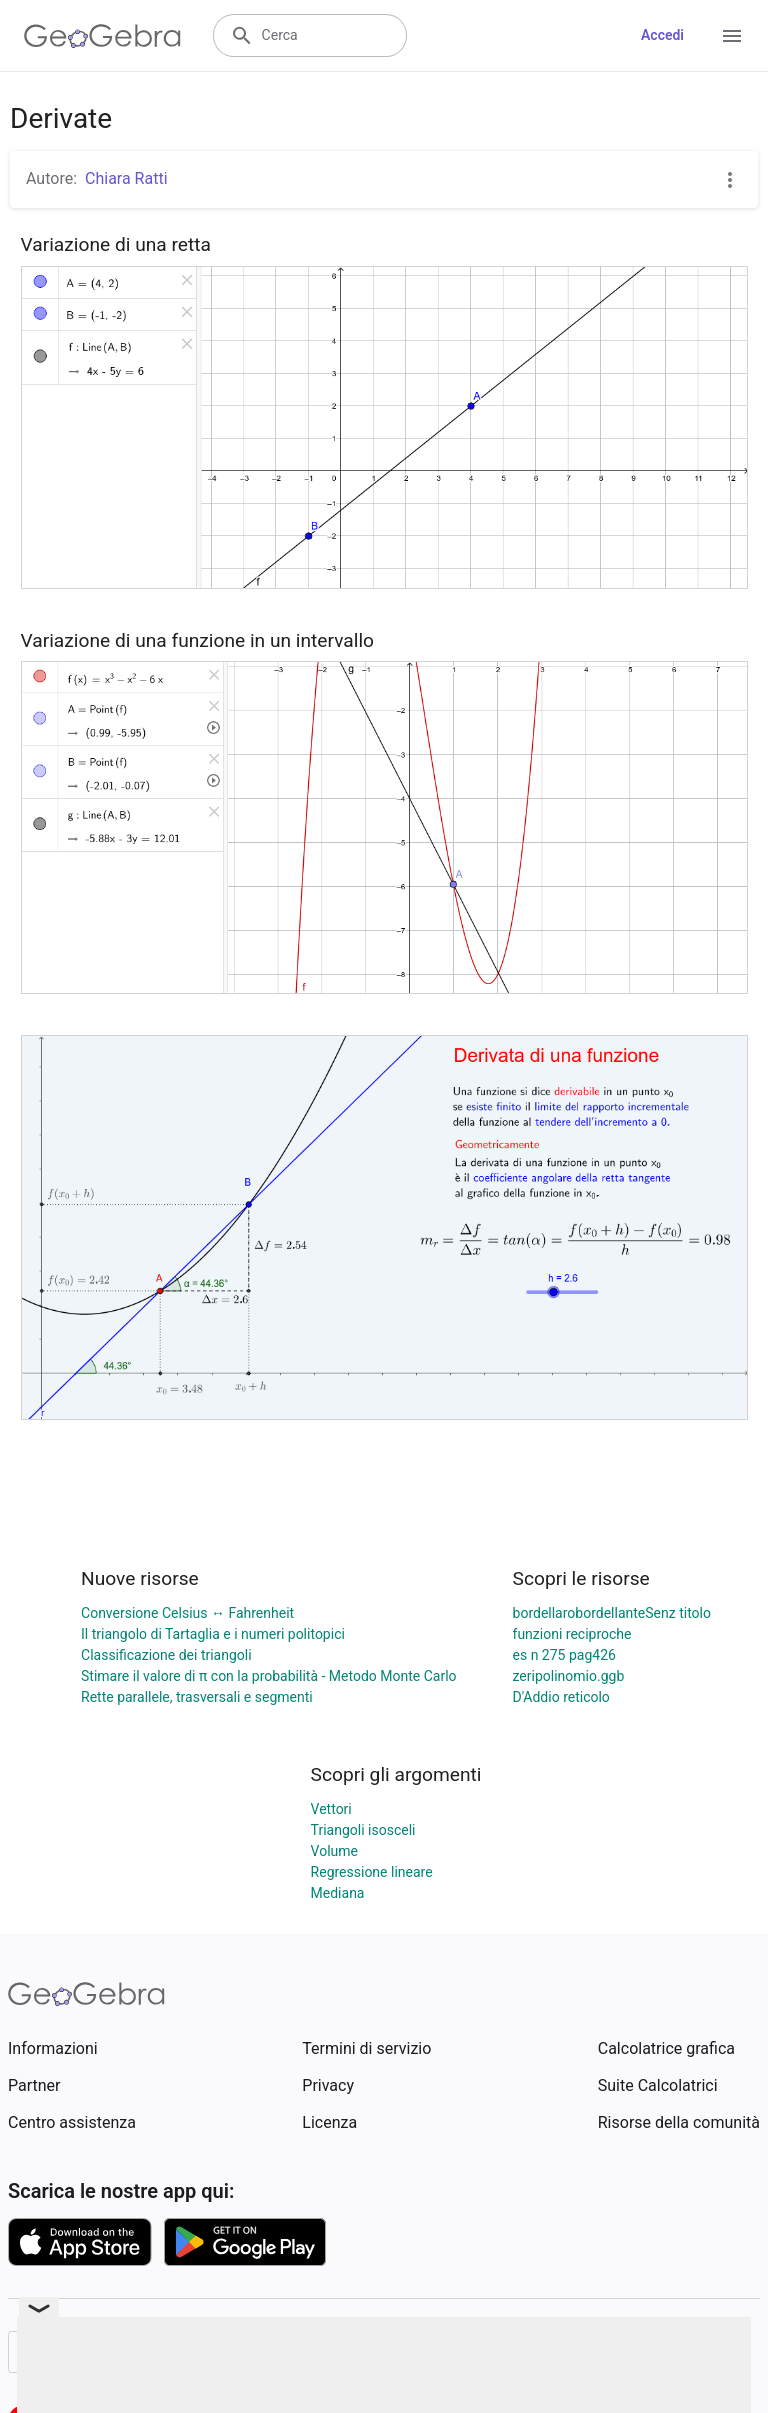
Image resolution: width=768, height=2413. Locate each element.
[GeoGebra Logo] (102, 36)
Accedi (662, 35)
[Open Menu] (732, 36)
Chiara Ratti (126, 178)
